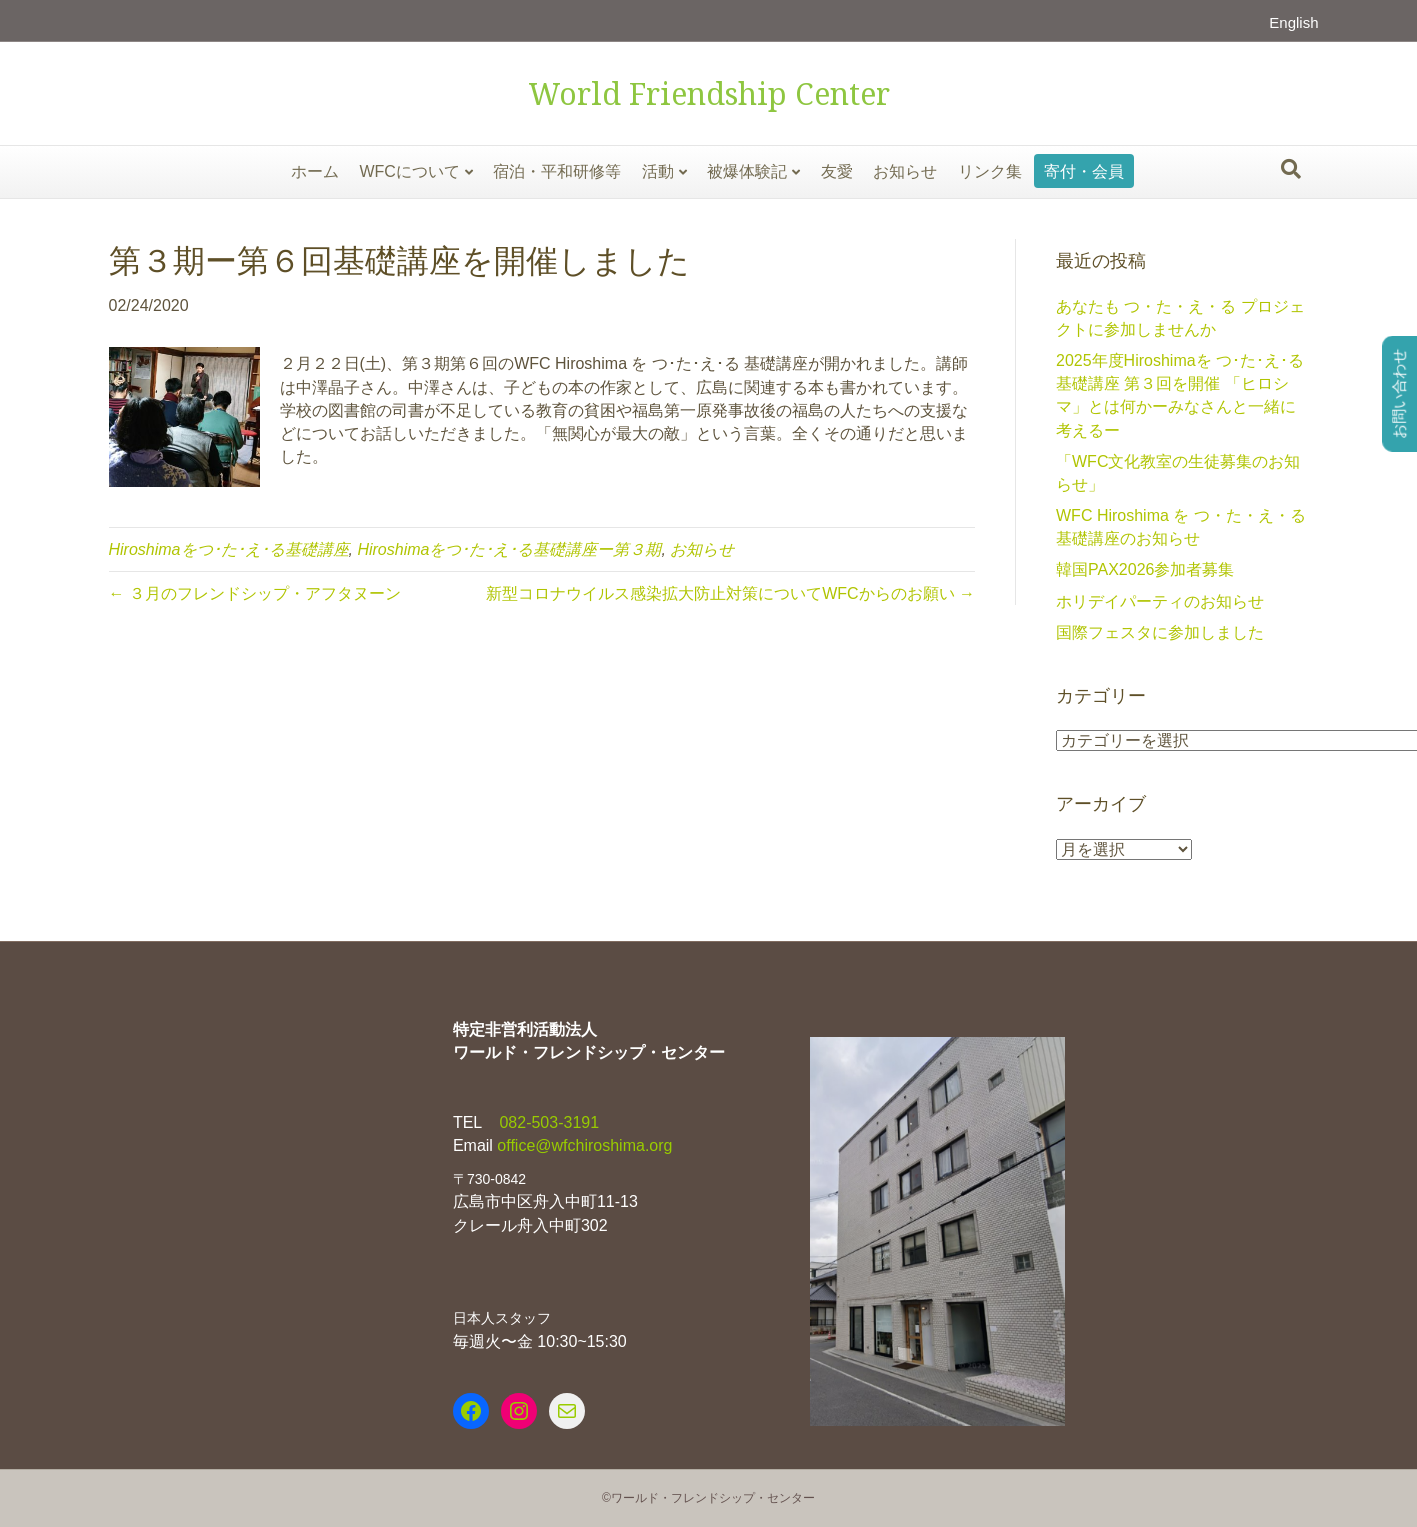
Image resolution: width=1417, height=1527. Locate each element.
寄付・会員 (1084, 171)
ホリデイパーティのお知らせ (1160, 601)
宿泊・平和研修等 (557, 171)
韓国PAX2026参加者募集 (1145, 569)
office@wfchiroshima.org (584, 1145)
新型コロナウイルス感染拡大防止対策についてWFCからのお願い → (730, 593)
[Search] (1291, 169)
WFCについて (409, 171)
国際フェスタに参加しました (1160, 632)
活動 (658, 171)
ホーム (315, 171)
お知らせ (905, 171)
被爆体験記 (747, 171)
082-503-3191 (547, 1122)
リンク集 (990, 171)
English (1293, 22)
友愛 (837, 171)
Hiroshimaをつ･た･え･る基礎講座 (229, 549)
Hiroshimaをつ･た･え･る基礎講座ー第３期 (509, 549)
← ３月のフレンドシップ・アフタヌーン (255, 593)
